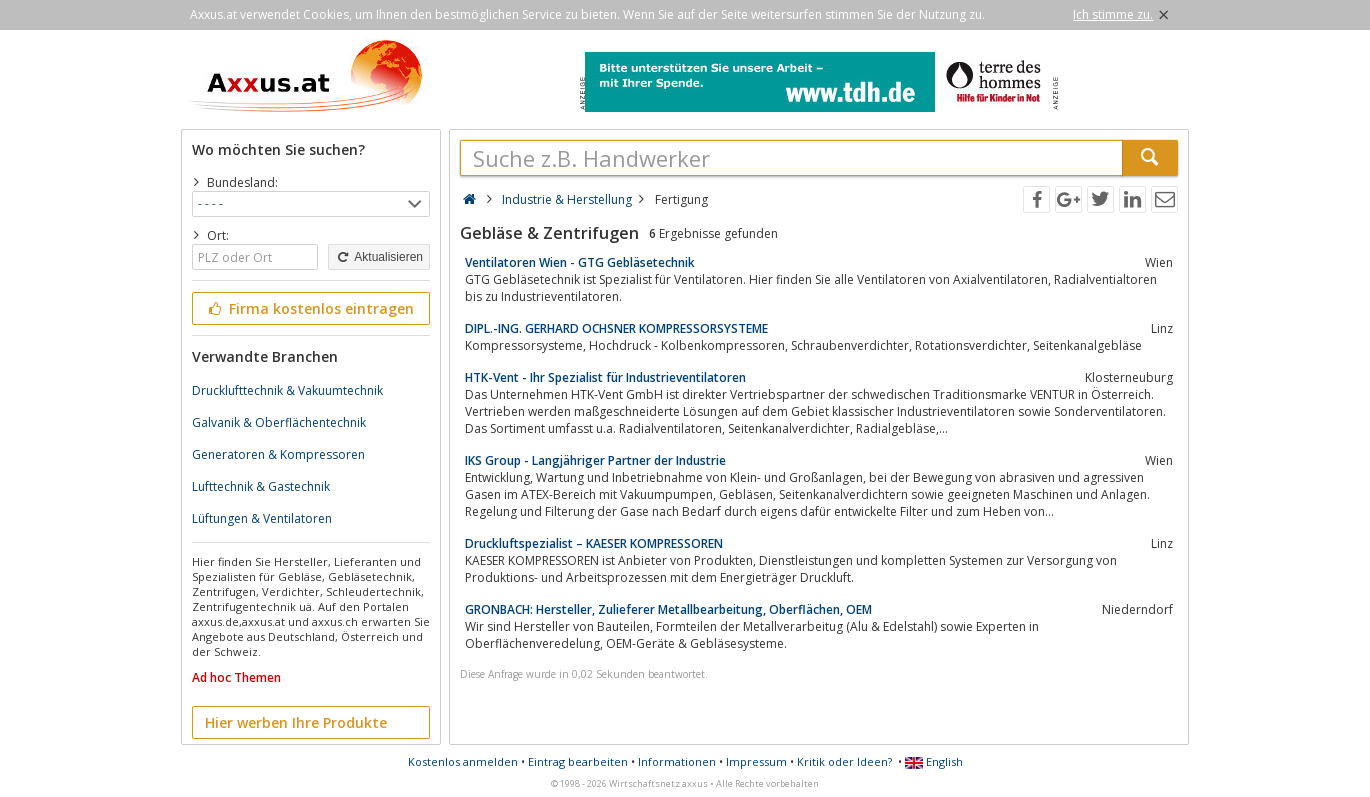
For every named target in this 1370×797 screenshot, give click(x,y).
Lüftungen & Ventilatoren (262, 518)
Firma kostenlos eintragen (309, 308)
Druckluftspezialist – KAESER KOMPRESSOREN (594, 543)
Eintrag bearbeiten (578, 761)
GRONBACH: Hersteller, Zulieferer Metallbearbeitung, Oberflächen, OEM (668, 609)
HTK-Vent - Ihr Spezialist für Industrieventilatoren (605, 377)
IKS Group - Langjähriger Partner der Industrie (595, 460)
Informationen (677, 761)
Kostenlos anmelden (463, 761)
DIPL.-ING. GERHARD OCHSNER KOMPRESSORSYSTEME (616, 328)
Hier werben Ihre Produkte (296, 722)
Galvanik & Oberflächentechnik (279, 422)
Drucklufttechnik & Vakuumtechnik (287, 390)
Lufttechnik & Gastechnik (261, 486)
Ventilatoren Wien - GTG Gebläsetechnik (580, 262)
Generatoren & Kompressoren (278, 454)
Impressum (756, 761)
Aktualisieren (379, 257)
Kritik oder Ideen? (844, 761)
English (934, 761)
